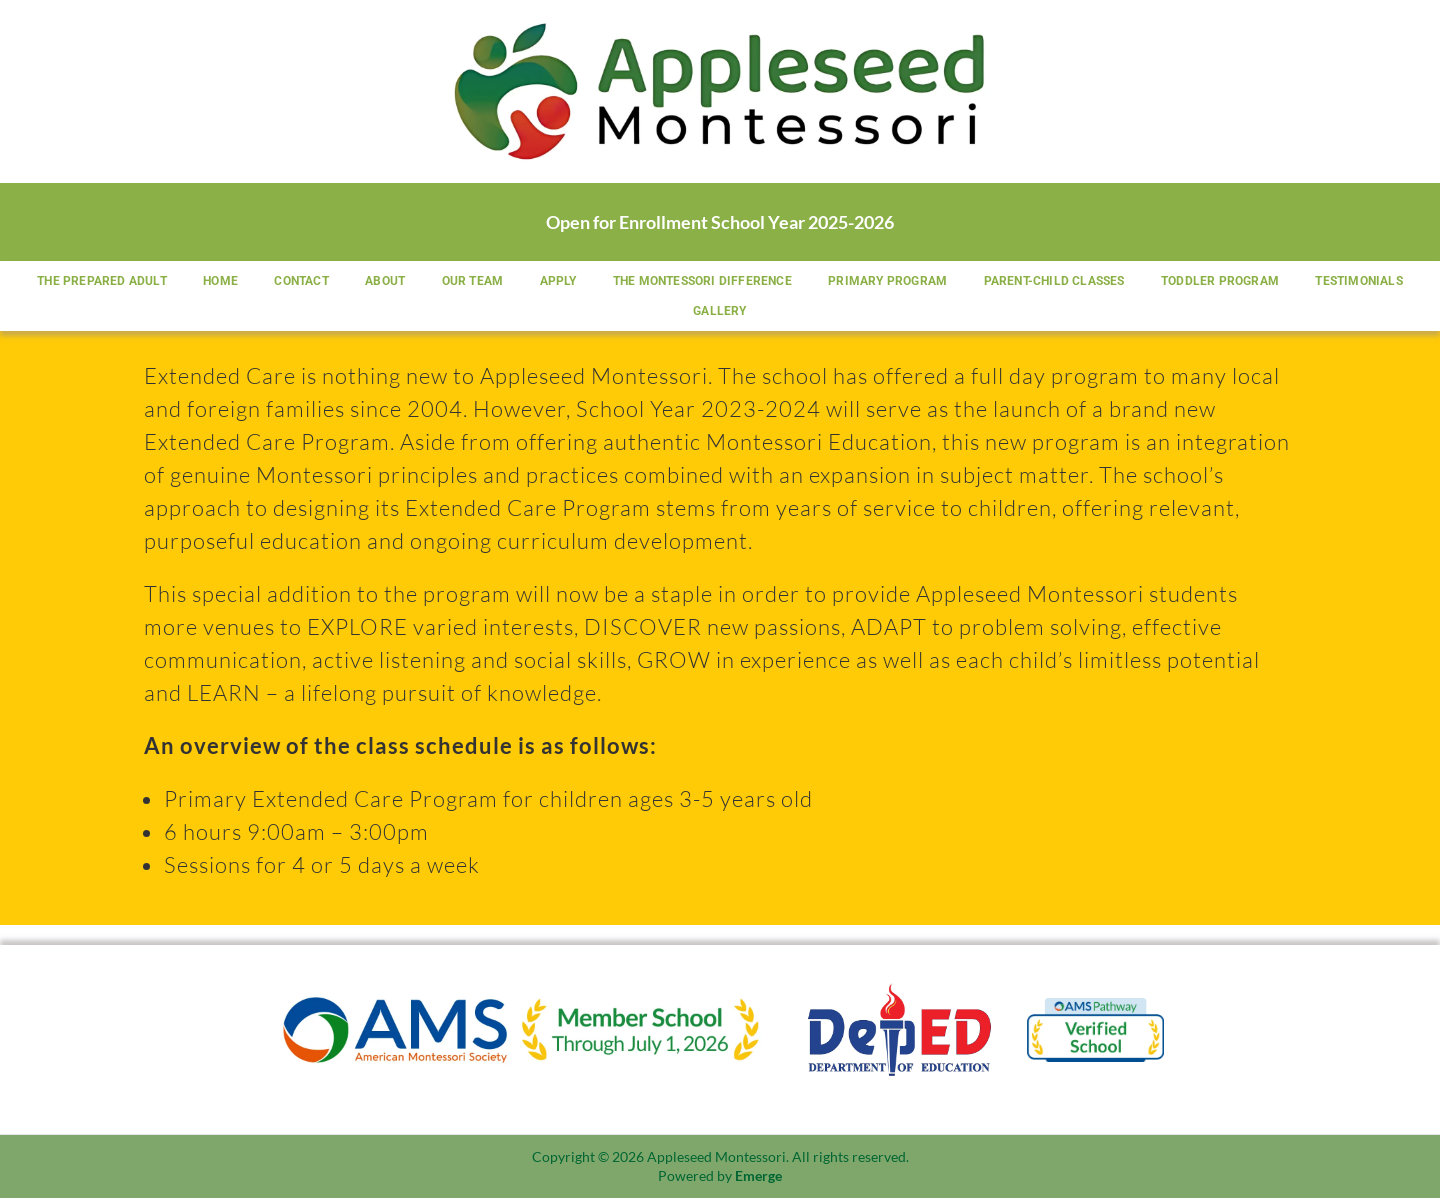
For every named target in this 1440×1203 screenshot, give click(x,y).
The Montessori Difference (769, 282)
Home (269, 282)
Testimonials (673, 314)
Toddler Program (1298, 282)
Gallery (783, 314)
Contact (354, 282)
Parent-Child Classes (1128, 282)
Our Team (533, 282)
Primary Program (958, 282)
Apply (621, 282)
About (442, 282)
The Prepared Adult (148, 282)
